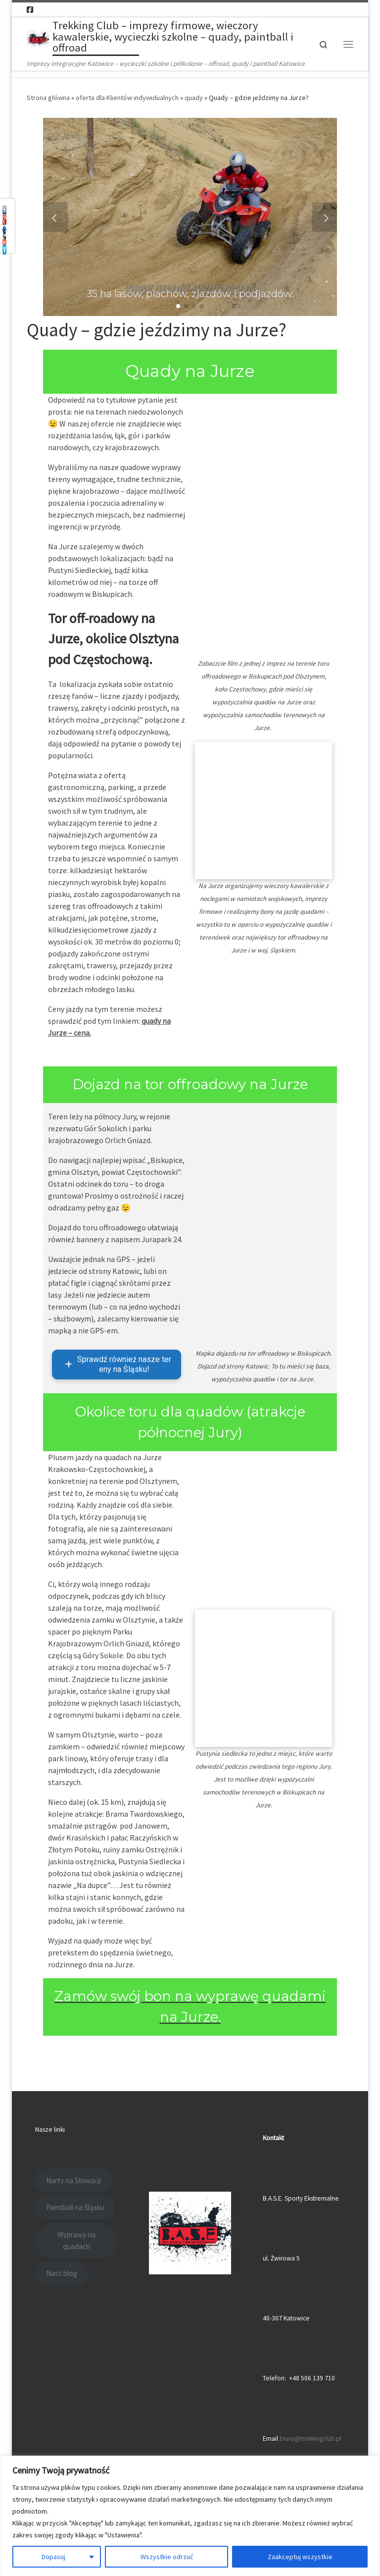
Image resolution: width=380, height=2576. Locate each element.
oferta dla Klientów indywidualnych (127, 97)
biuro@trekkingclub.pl (310, 2438)
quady (194, 97)
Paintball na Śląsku (75, 2207)
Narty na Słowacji (73, 2180)
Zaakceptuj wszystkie (300, 2556)
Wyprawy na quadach (76, 2240)
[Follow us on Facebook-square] (30, 9)
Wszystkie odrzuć (167, 2556)
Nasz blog (61, 2273)
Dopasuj (53, 2556)
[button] (178, 306)
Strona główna (48, 97)
